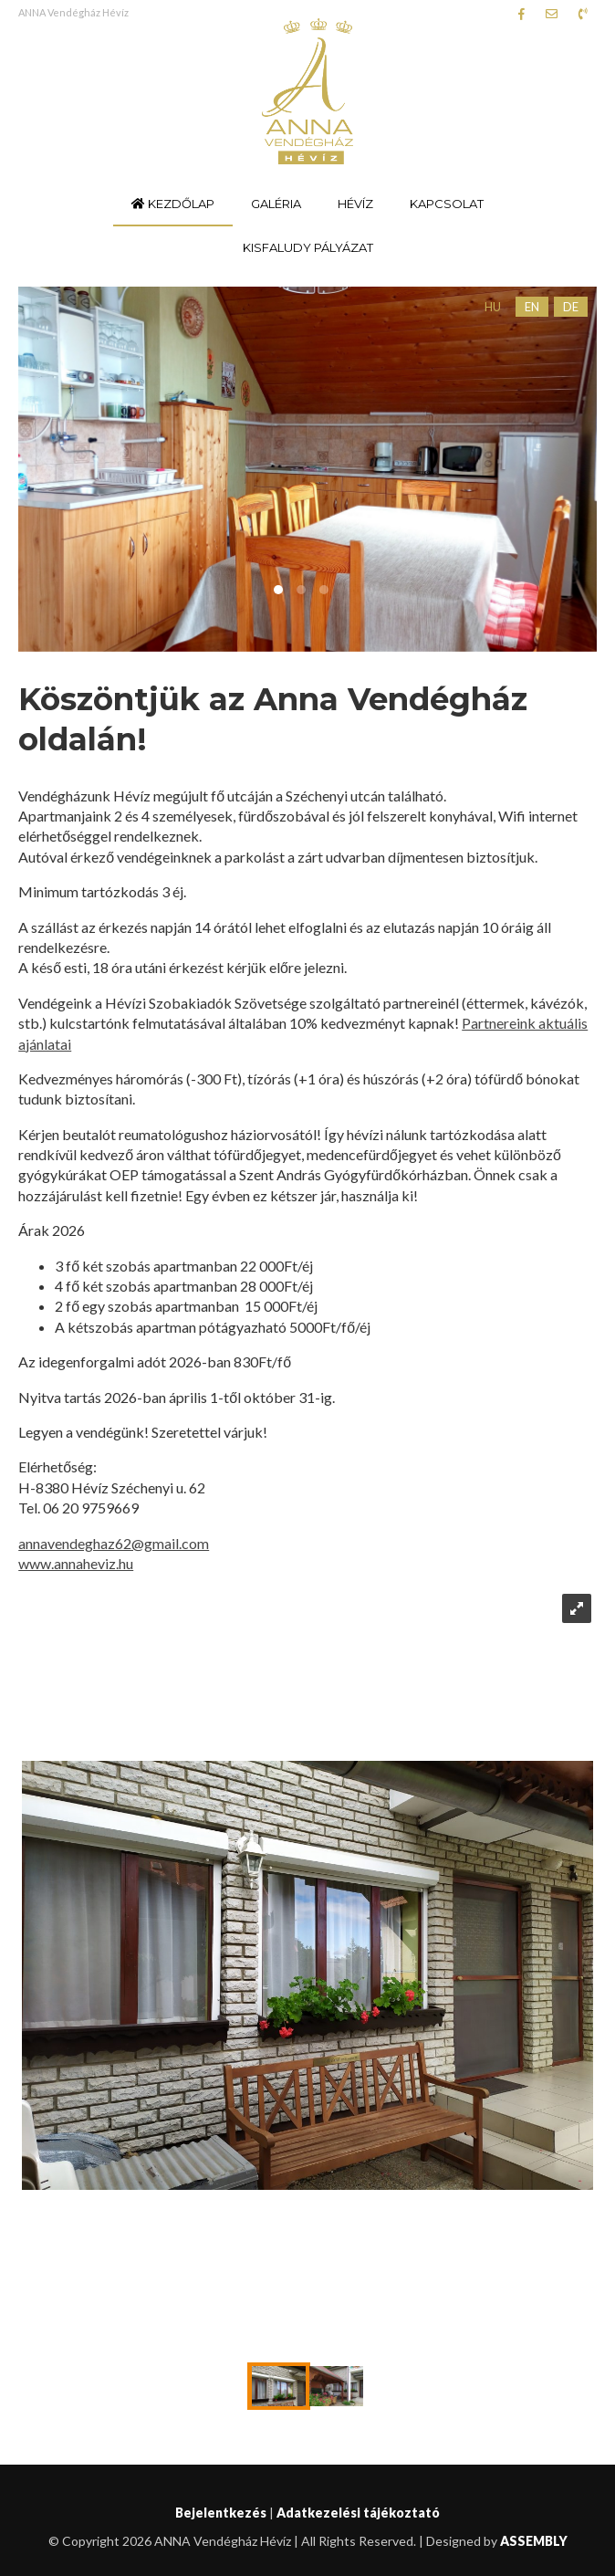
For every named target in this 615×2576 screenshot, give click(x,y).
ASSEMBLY (534, 2541)
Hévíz (355, 203)
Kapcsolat (447, 203)
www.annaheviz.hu (75, 1563)
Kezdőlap (172, 203)
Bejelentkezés (220, 2512)
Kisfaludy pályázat (308, 247)
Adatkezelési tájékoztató (358, 2512)
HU (493, 306)
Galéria (276, 203)
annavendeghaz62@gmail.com (113, 1543)
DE (571, 306)
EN (532, 306)
